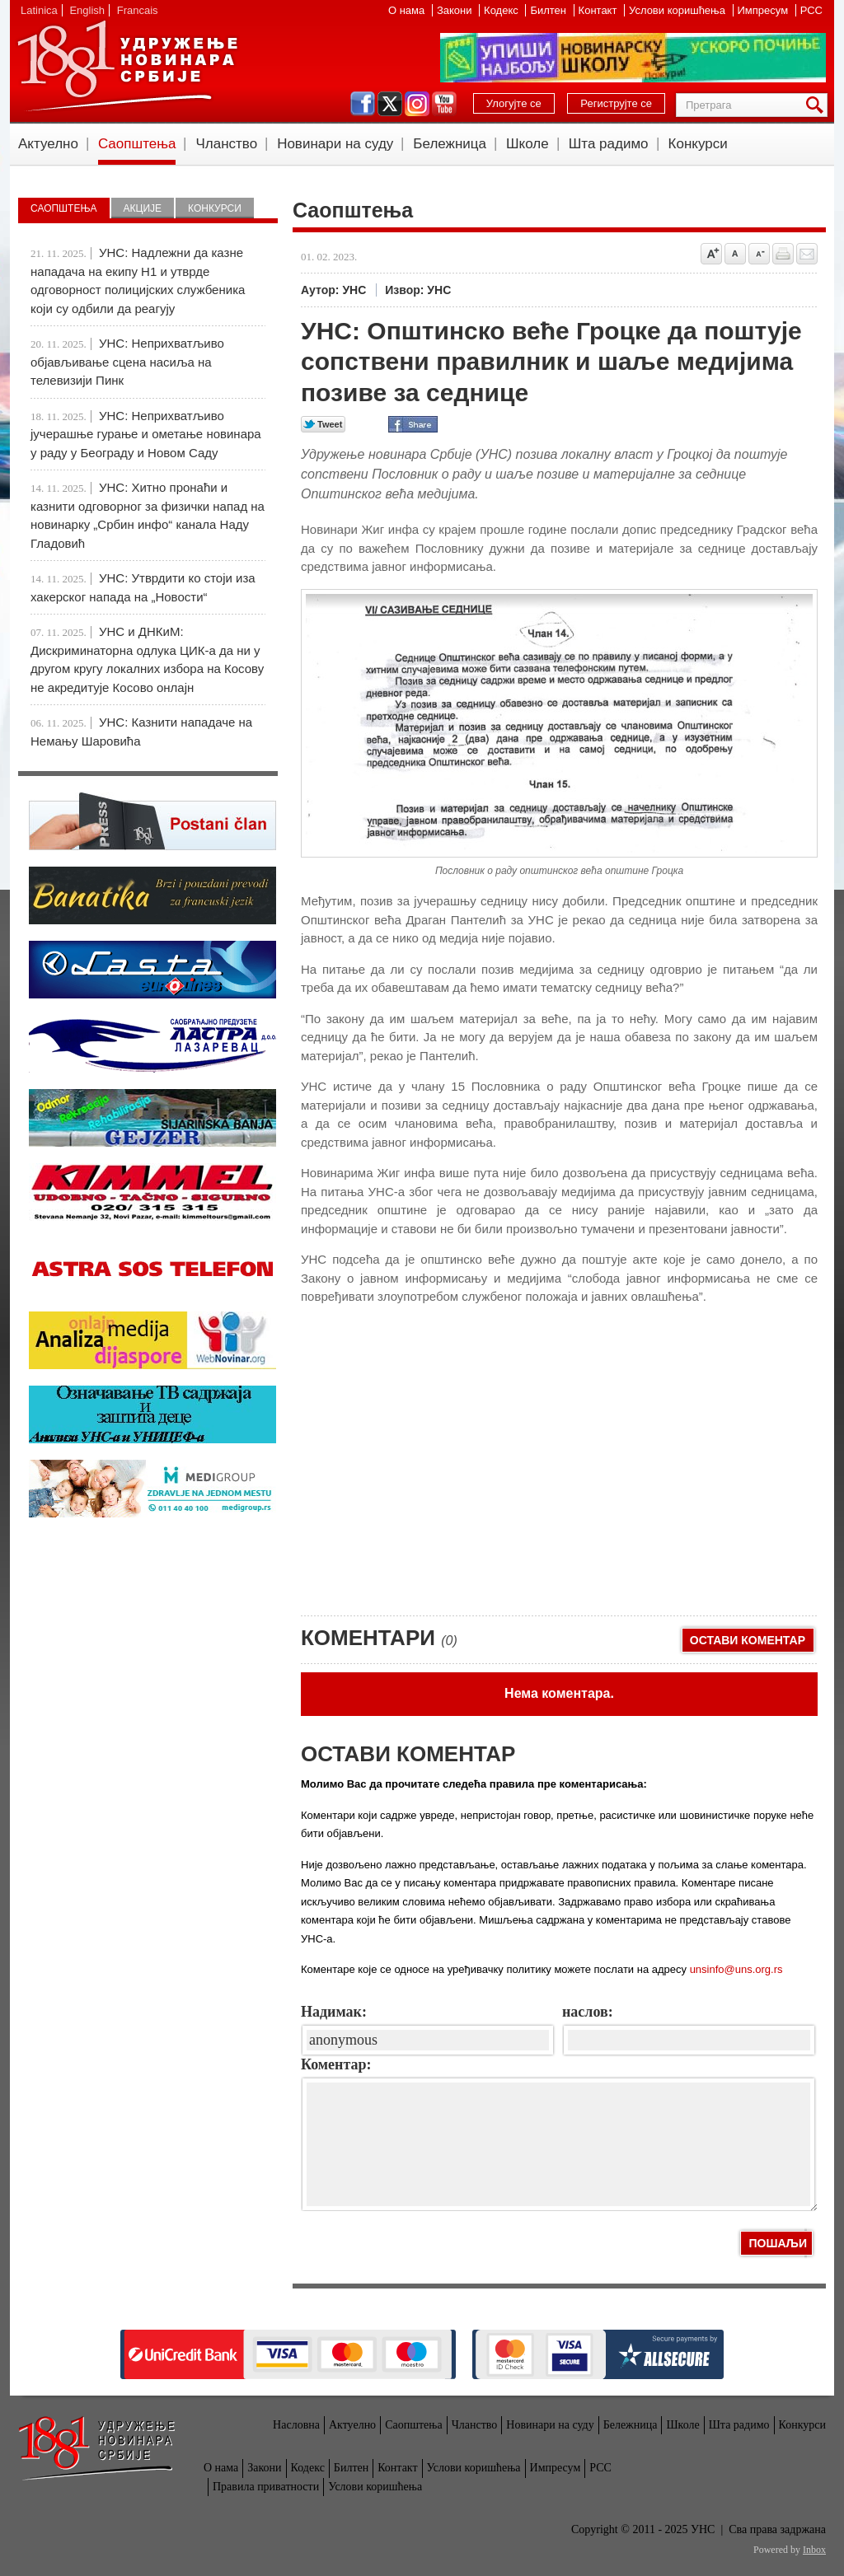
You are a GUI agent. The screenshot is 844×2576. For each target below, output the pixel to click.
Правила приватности (266, 2486)
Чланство (226, 144)
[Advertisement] (424, 1484)
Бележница (449, 144)
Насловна (296, 2425)
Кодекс (502, 10)
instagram (417, 103)
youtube (444, 103)
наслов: (587, 2011)
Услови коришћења (678, 10)
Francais (137, 10)
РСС (811, 10)
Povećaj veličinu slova (711, 253)
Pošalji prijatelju (807, 253)
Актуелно (48, 144)
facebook (362, 103)
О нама (408, 10)
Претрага (817, 105)
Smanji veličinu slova (759, 253)
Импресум (764, 10)
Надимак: (334, 2011)
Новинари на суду (335, 144)
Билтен (549, 10)
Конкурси (698, 144)
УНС (127, 66)
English (87, 10)
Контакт (599, 10)
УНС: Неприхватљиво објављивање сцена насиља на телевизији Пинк (127, 361)
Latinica (39, 10)
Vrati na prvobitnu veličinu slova (735, 253)
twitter (389, 103)
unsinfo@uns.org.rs (736, 1969)
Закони (456, 10)
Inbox (814, 2549)
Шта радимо (609, 144)
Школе (527, 144)
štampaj (783, 253)
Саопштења (137, 144)
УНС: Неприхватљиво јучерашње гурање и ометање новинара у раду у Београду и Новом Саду (145, 434)
